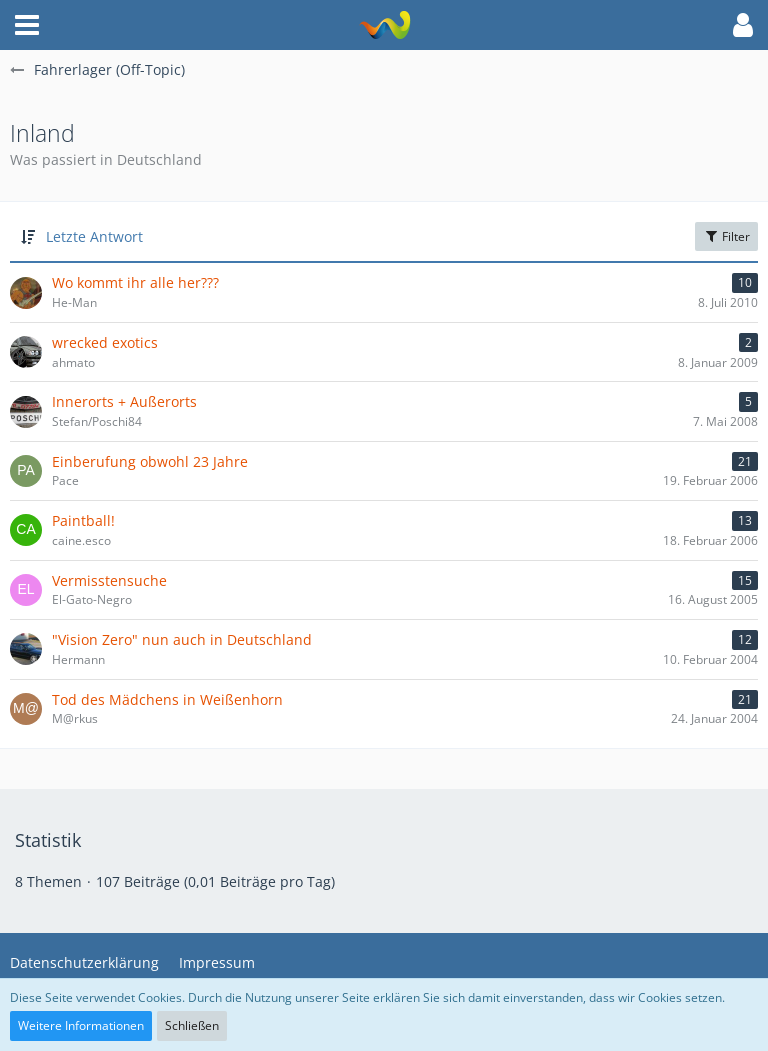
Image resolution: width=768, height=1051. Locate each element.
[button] (27, 25)
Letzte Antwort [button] (94, 236)
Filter (726, 236)
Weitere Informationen (81, 1025)
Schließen (192, 1025)
